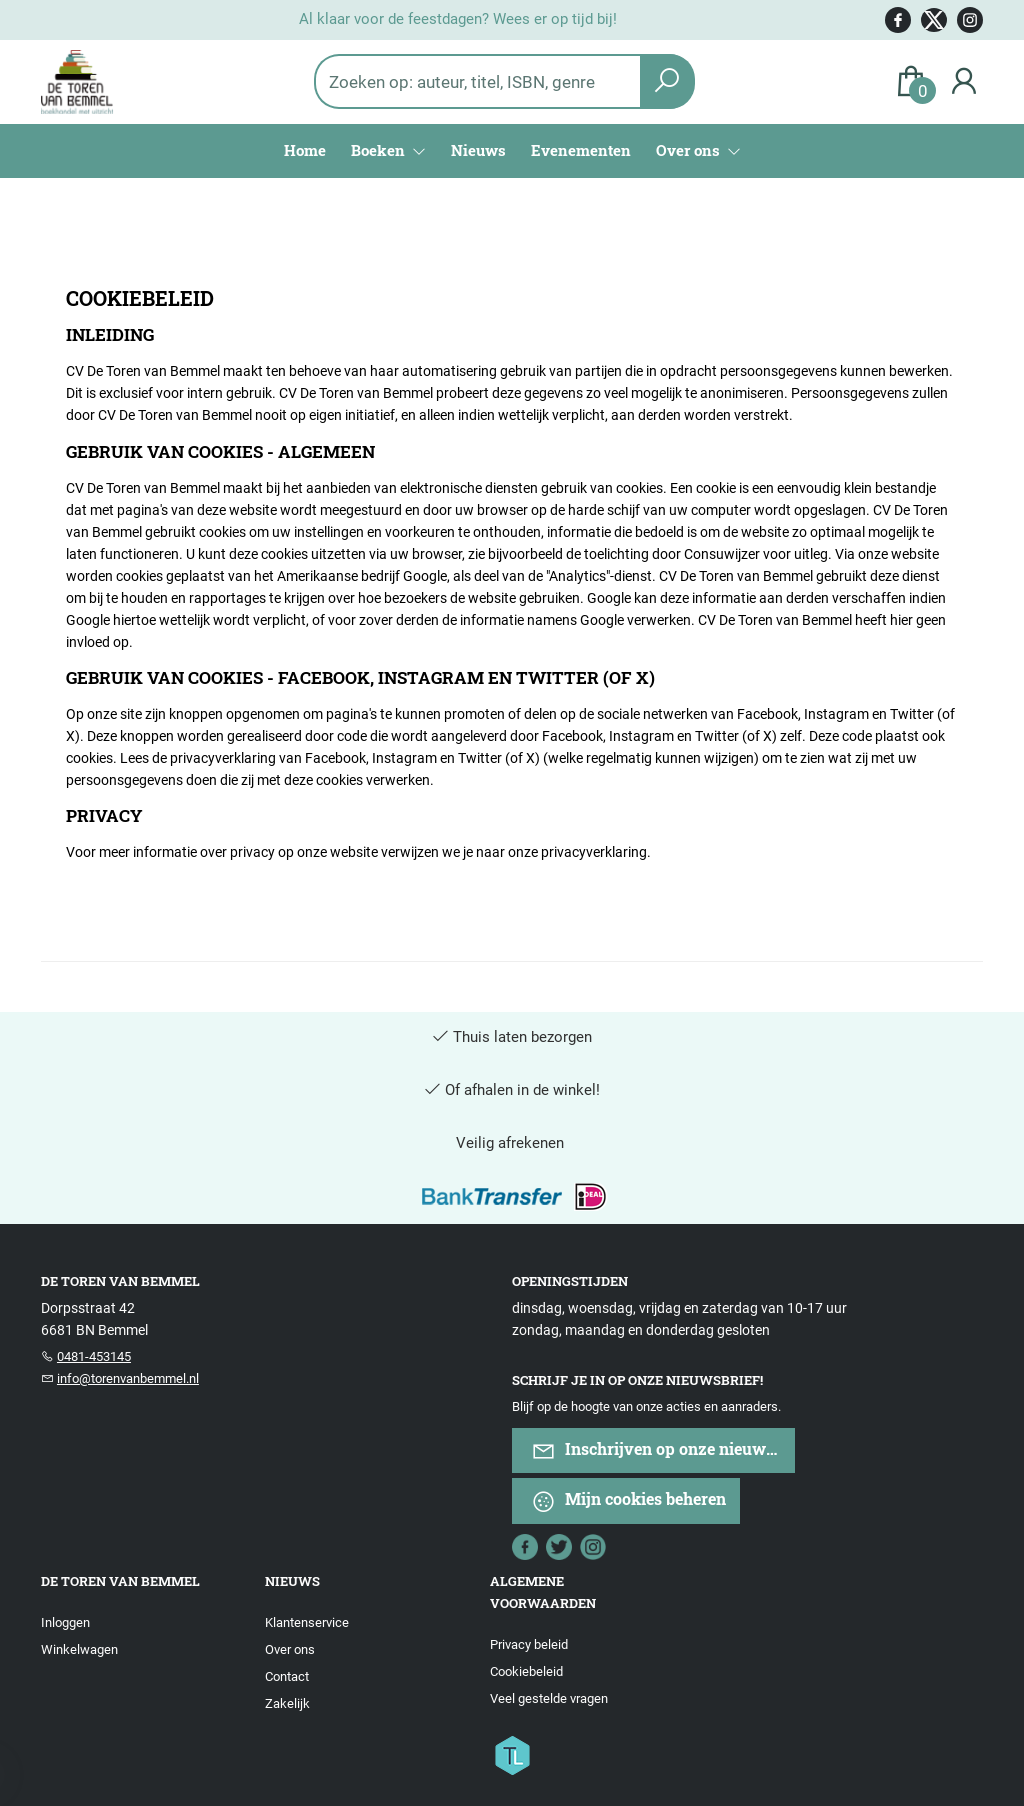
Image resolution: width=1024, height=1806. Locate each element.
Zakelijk (287, 1703)
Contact (287, 1676)
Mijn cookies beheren (628, 1500)
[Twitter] (559, 1545)
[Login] (964, 81)
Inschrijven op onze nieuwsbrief (663, 1450)
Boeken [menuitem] (380, 150)
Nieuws (478, 150)
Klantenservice (307, 1622)
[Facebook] (525, 1545)
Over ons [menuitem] (690, 150)
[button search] (667, 81)
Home (305, 150)
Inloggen (65, 1622)
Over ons (290, 1649)
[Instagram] (593, 1545)
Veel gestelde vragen (549, 1698)
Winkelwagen (79, 1649)
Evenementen (581, 150)
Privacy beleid (529, 1644)
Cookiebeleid (526, 1671)
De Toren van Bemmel (120, 1581)
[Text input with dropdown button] (491, 81)
